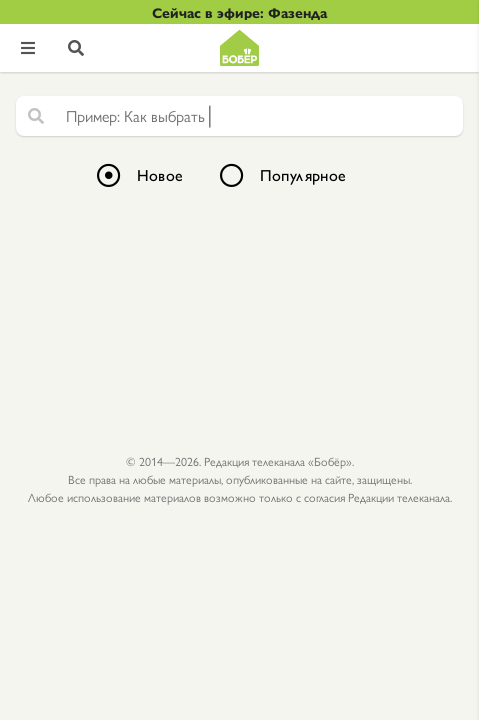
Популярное (303, 174)
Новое (160, 174)
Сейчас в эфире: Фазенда (239, 12)
